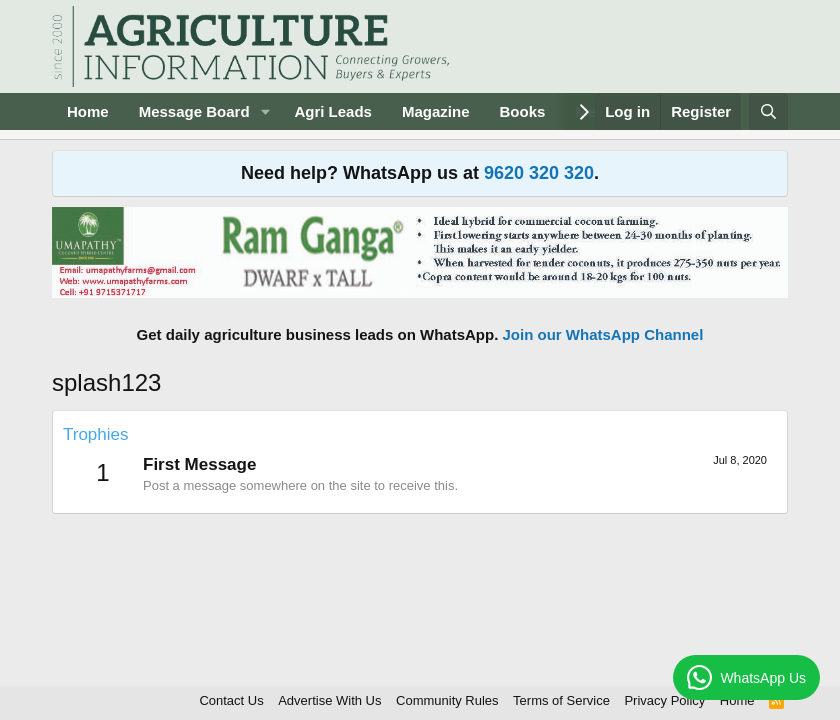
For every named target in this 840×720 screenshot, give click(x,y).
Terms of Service (561, 700)
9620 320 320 (539, 173)
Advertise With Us (329, 700)
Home (88, 111)
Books (522, 111)
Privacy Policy (664, 700)
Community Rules (447, 700)
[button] (265, 111)
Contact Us (231, 700)
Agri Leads (333, 111)
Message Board (194, 111)
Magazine (436, 111)
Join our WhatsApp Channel (603, 334)
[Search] (768, 111)
